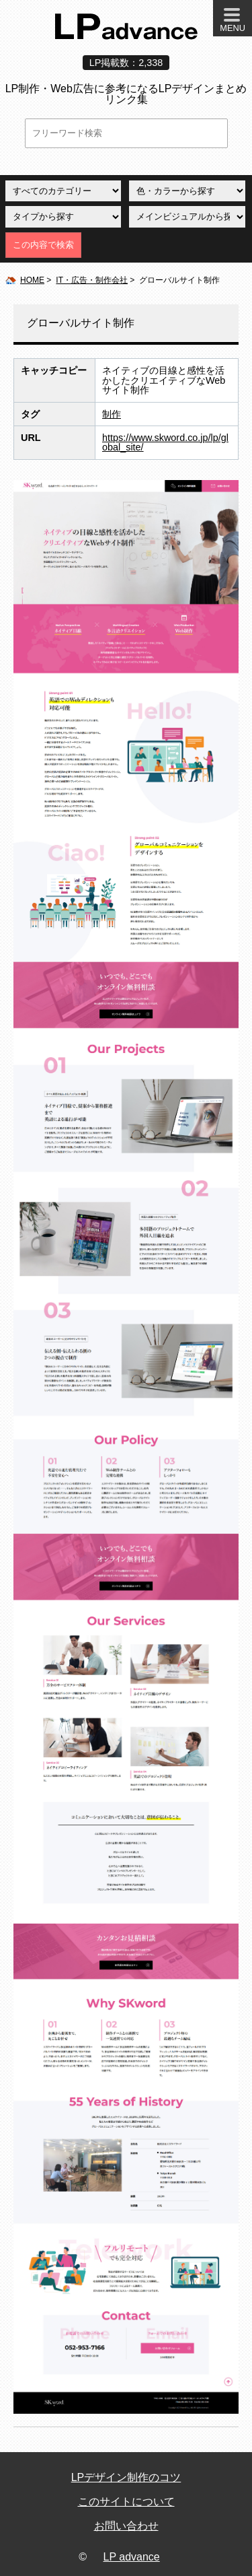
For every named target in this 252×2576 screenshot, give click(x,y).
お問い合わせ (126, 2526)
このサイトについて (126, 2501)
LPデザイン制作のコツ (126, 2477)
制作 (111, 414)
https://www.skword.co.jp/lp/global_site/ (165, 442)
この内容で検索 (43, 245)
